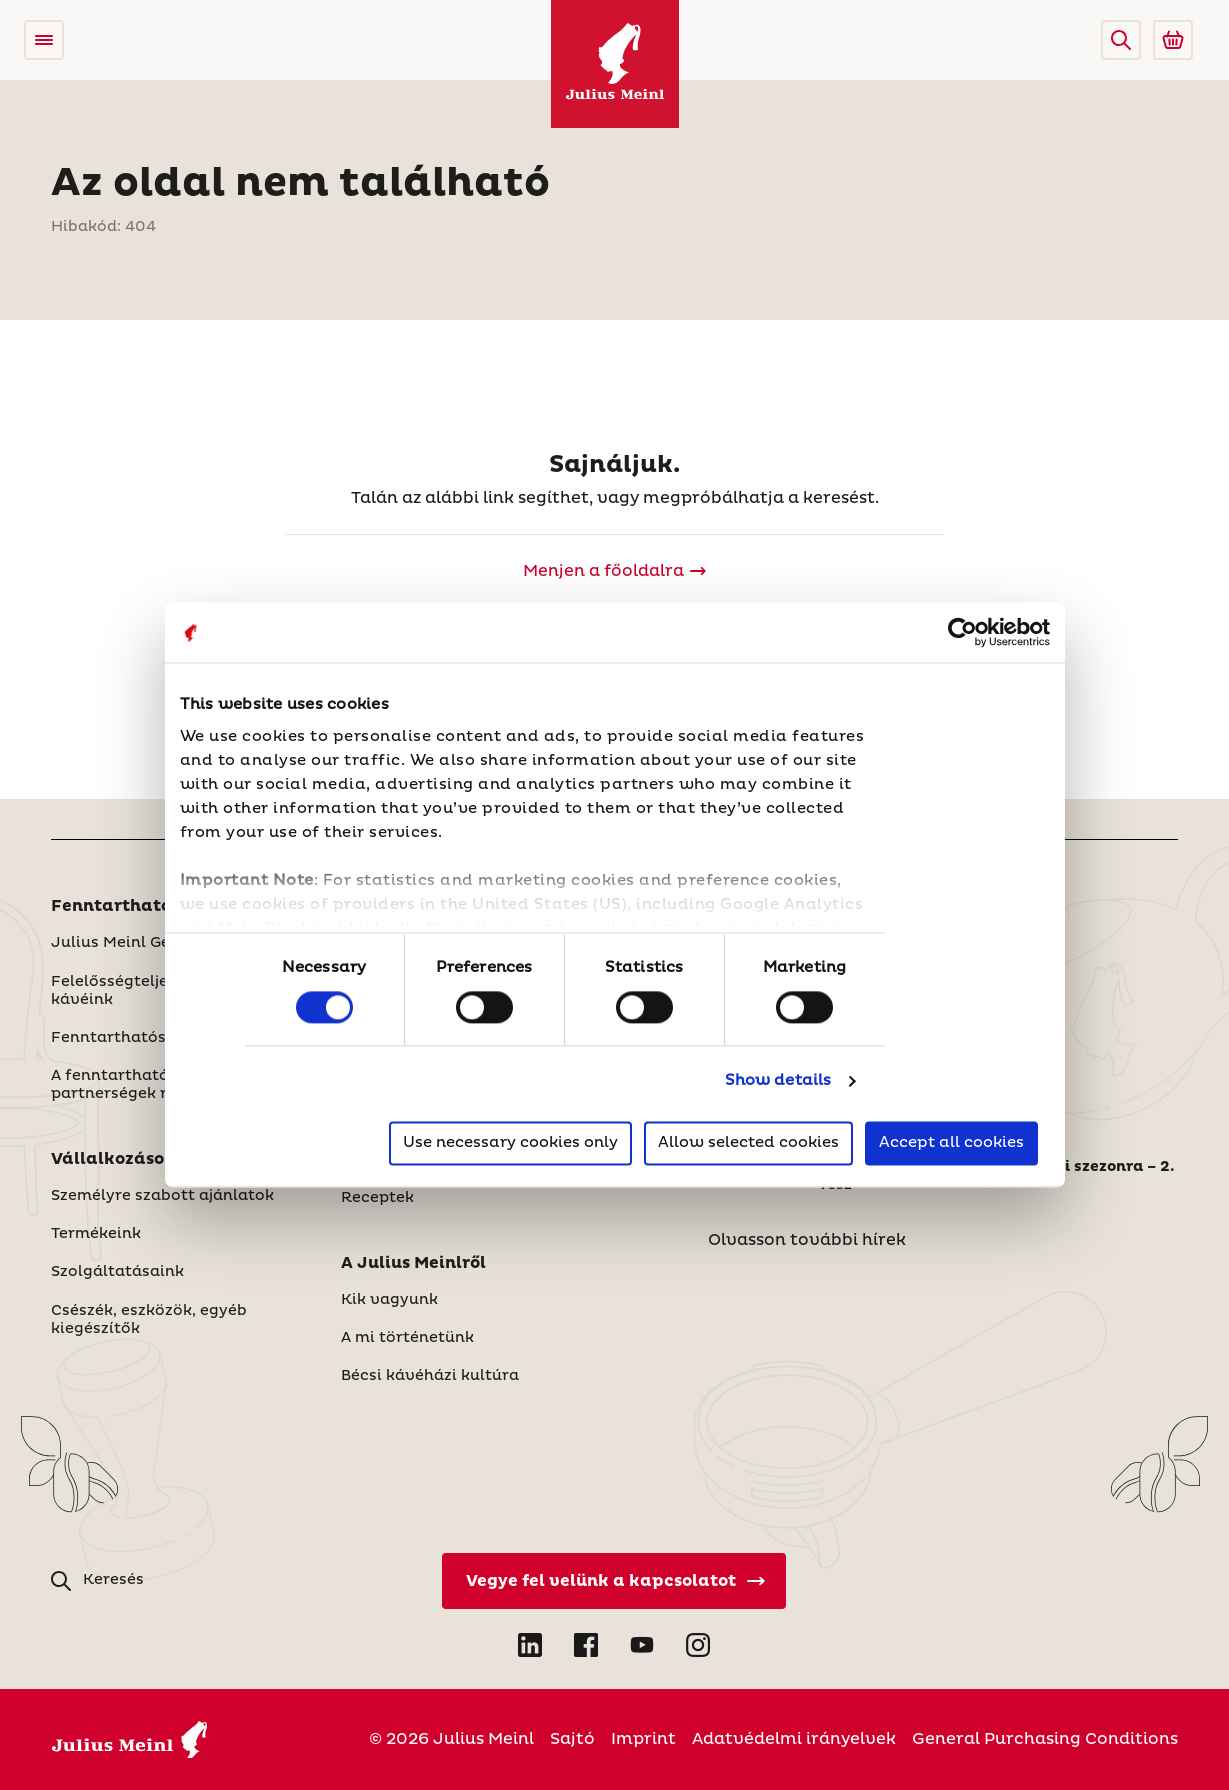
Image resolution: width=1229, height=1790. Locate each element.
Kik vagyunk (389, 1300)
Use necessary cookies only (510, 1143)
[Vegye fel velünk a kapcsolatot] (614, 1581)
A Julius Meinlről (413, 1263)
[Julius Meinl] (615, 64)
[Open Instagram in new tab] (698, 1645)
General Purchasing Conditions (1045, 1739)
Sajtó (572, 1739)
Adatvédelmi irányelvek (794, 1739)
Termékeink (96, 1234)
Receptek (377, 1198)
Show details (778, 1080)
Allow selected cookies (748, 1143)
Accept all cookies (951, 1143)
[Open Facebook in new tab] (586, 1645)
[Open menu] (44, 40)
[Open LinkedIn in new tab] (530, 1645)
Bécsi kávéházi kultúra (430, 1376)
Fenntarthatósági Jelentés (156, 1038)
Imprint (643, 1739)
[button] (1121, 40)
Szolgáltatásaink (117, 1272)
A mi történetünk (407, 1338)
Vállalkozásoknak (130, 1159)
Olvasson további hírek (807, 1240)
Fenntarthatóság (126, 906)
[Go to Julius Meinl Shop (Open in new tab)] (1173, 40)
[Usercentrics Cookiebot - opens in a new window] (962, 632)
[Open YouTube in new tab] (642, 1645)
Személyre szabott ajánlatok (162, 1196)
